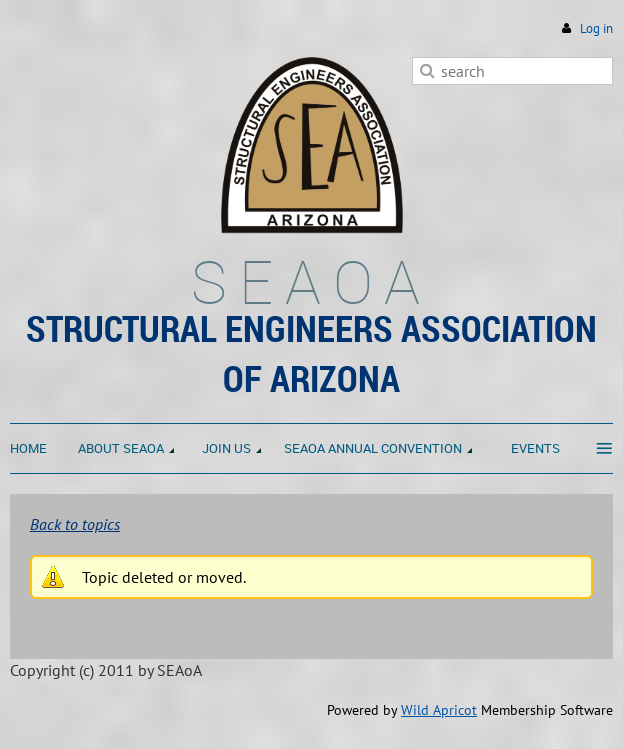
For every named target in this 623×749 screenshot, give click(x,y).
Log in (596, 28)
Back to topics (75, 524)
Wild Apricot (439, 710)
